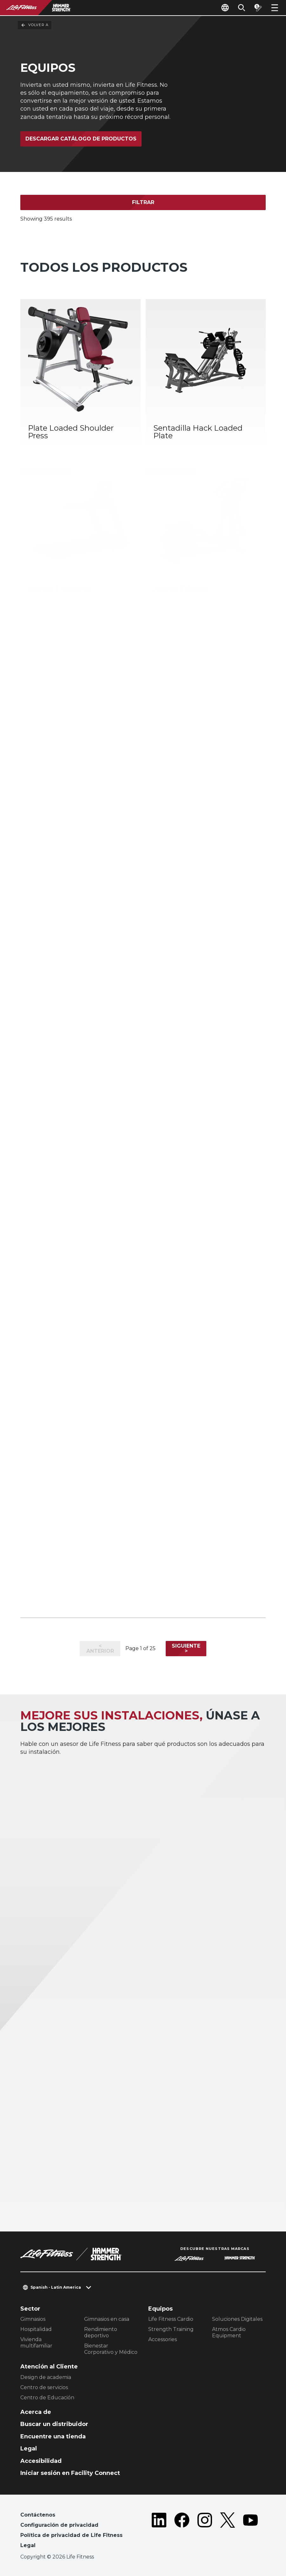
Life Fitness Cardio (170, 2319)
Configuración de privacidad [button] (59, 2525)
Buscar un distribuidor (54, 2424)
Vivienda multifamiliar (36, 2342)
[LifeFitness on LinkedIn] (159, 2531)
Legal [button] (28, 2545)
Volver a (35, 25)
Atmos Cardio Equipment (229, 2332)
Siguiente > (186, 1648)
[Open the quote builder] (258, 7)
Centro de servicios (44, 2387)
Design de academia (45, 2377)
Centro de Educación (47, 2398)
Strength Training (171, 2329)
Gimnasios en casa (106, 2319)
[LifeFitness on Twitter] (227, 2531)
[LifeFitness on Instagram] (204, 2531)
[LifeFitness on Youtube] (250, 2531)
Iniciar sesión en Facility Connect (70, 2473)
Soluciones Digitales (237, 2319)
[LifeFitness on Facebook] (182, 2531)
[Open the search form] (241, 7)
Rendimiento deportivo (100, 2332)
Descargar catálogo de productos (80, 139)
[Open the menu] (274, 7)
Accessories (162, 2339)
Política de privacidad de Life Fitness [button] (71, 2535)
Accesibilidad (41, 2460)
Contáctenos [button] (37, 2515)
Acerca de (35, 2412)
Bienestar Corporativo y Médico (110, 2349)
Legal (28, 2448)
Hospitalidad (36, 2329)
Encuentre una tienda (53, 2436)
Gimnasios (32, 2319)
